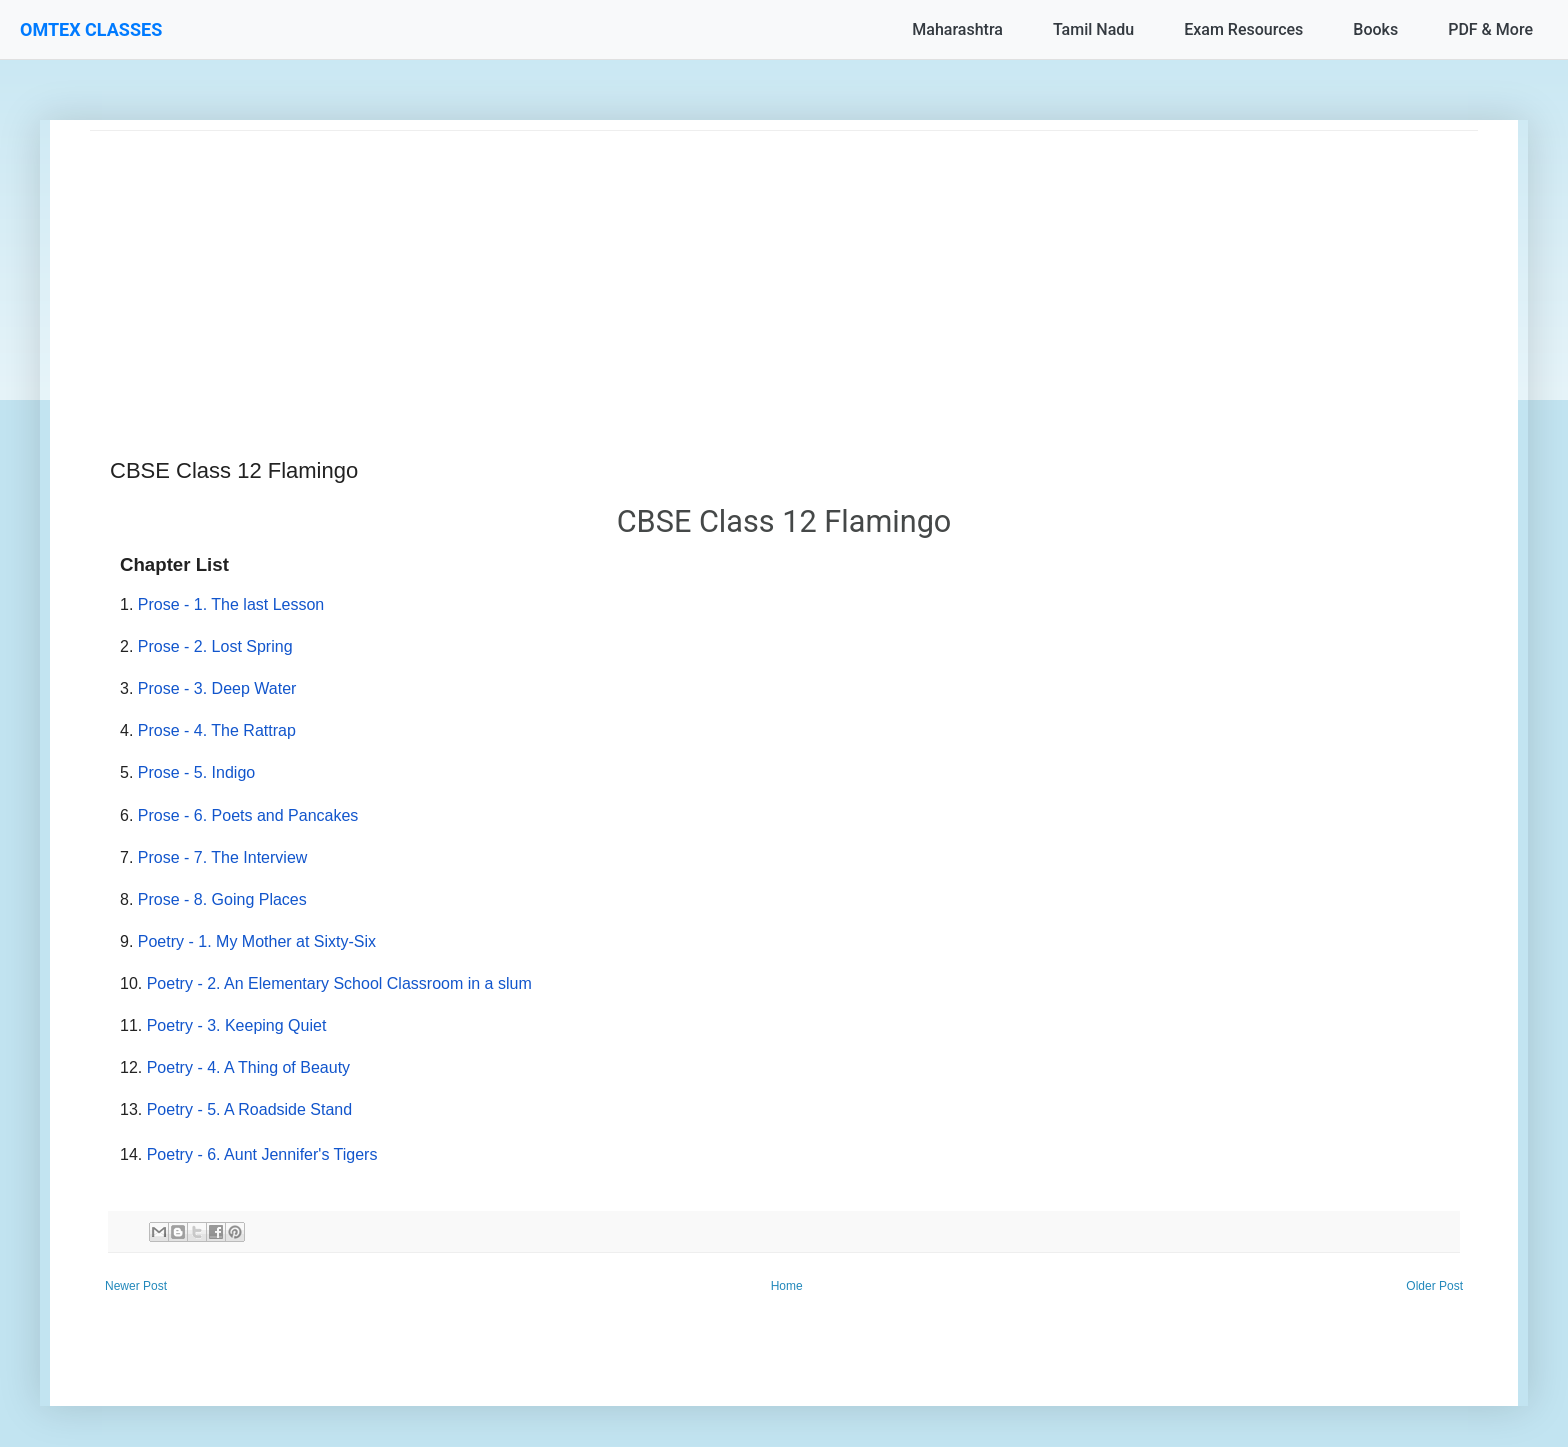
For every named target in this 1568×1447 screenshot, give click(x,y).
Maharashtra (957, 29)
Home (787, 1286)
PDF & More (1490, 29)
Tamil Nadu (1093, 29)
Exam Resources (1243, 29)
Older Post (1434, 1286)
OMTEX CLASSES (91, 29)
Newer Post (136, 1286)
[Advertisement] (690, 271)
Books (1375, 29)
